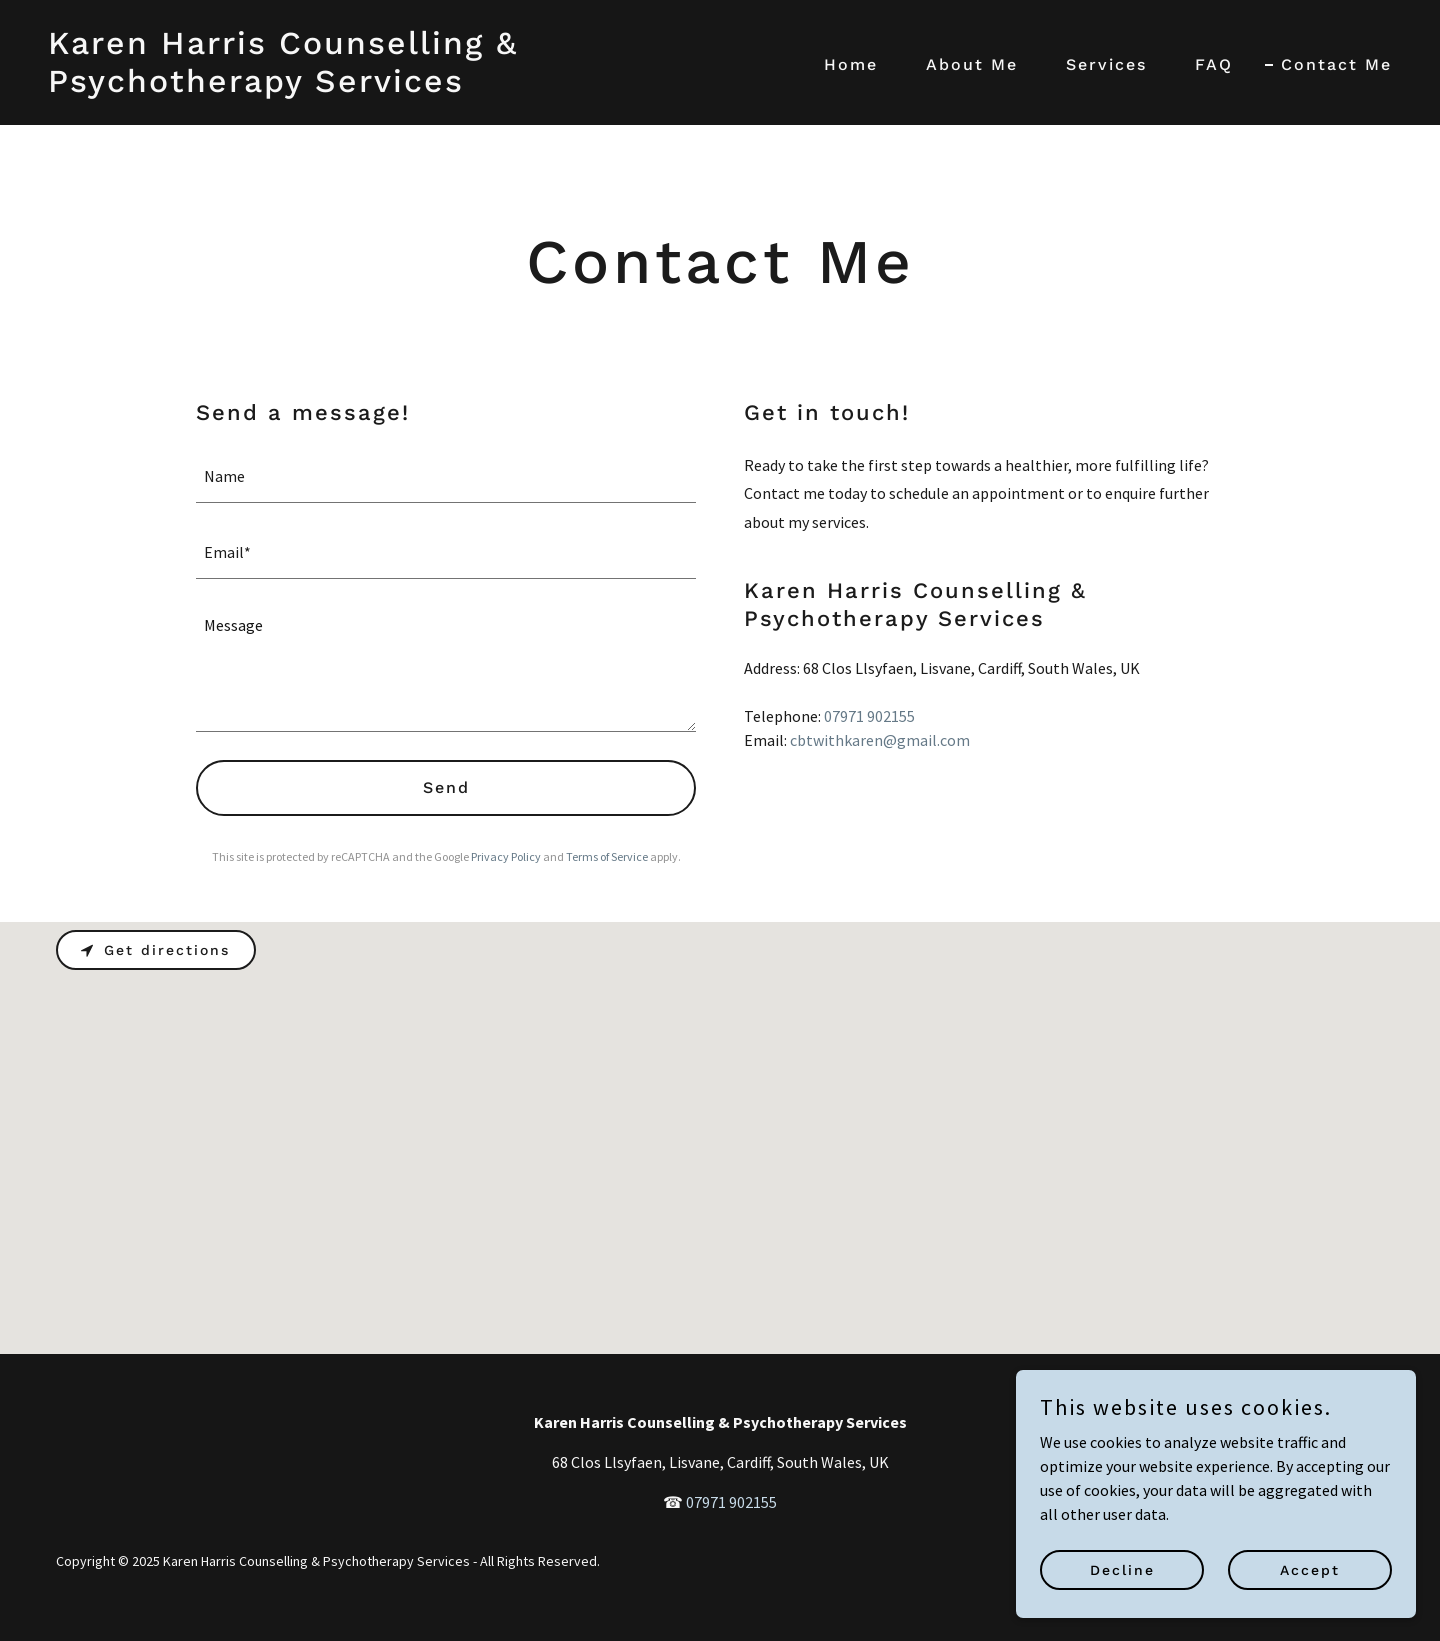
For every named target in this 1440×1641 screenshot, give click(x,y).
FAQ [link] (1214, 64)
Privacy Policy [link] (506, 856)
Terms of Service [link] (607, 856)
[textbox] (446, 477)
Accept (1310, 1569)
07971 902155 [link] (869, 716)
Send (446, 787)
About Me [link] (972, 64)
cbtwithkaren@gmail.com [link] (880, 740)
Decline (1122, 1569)
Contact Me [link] (1336, 64)
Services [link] (1106, 64)
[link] (376, 86)
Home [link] (851, 64)
